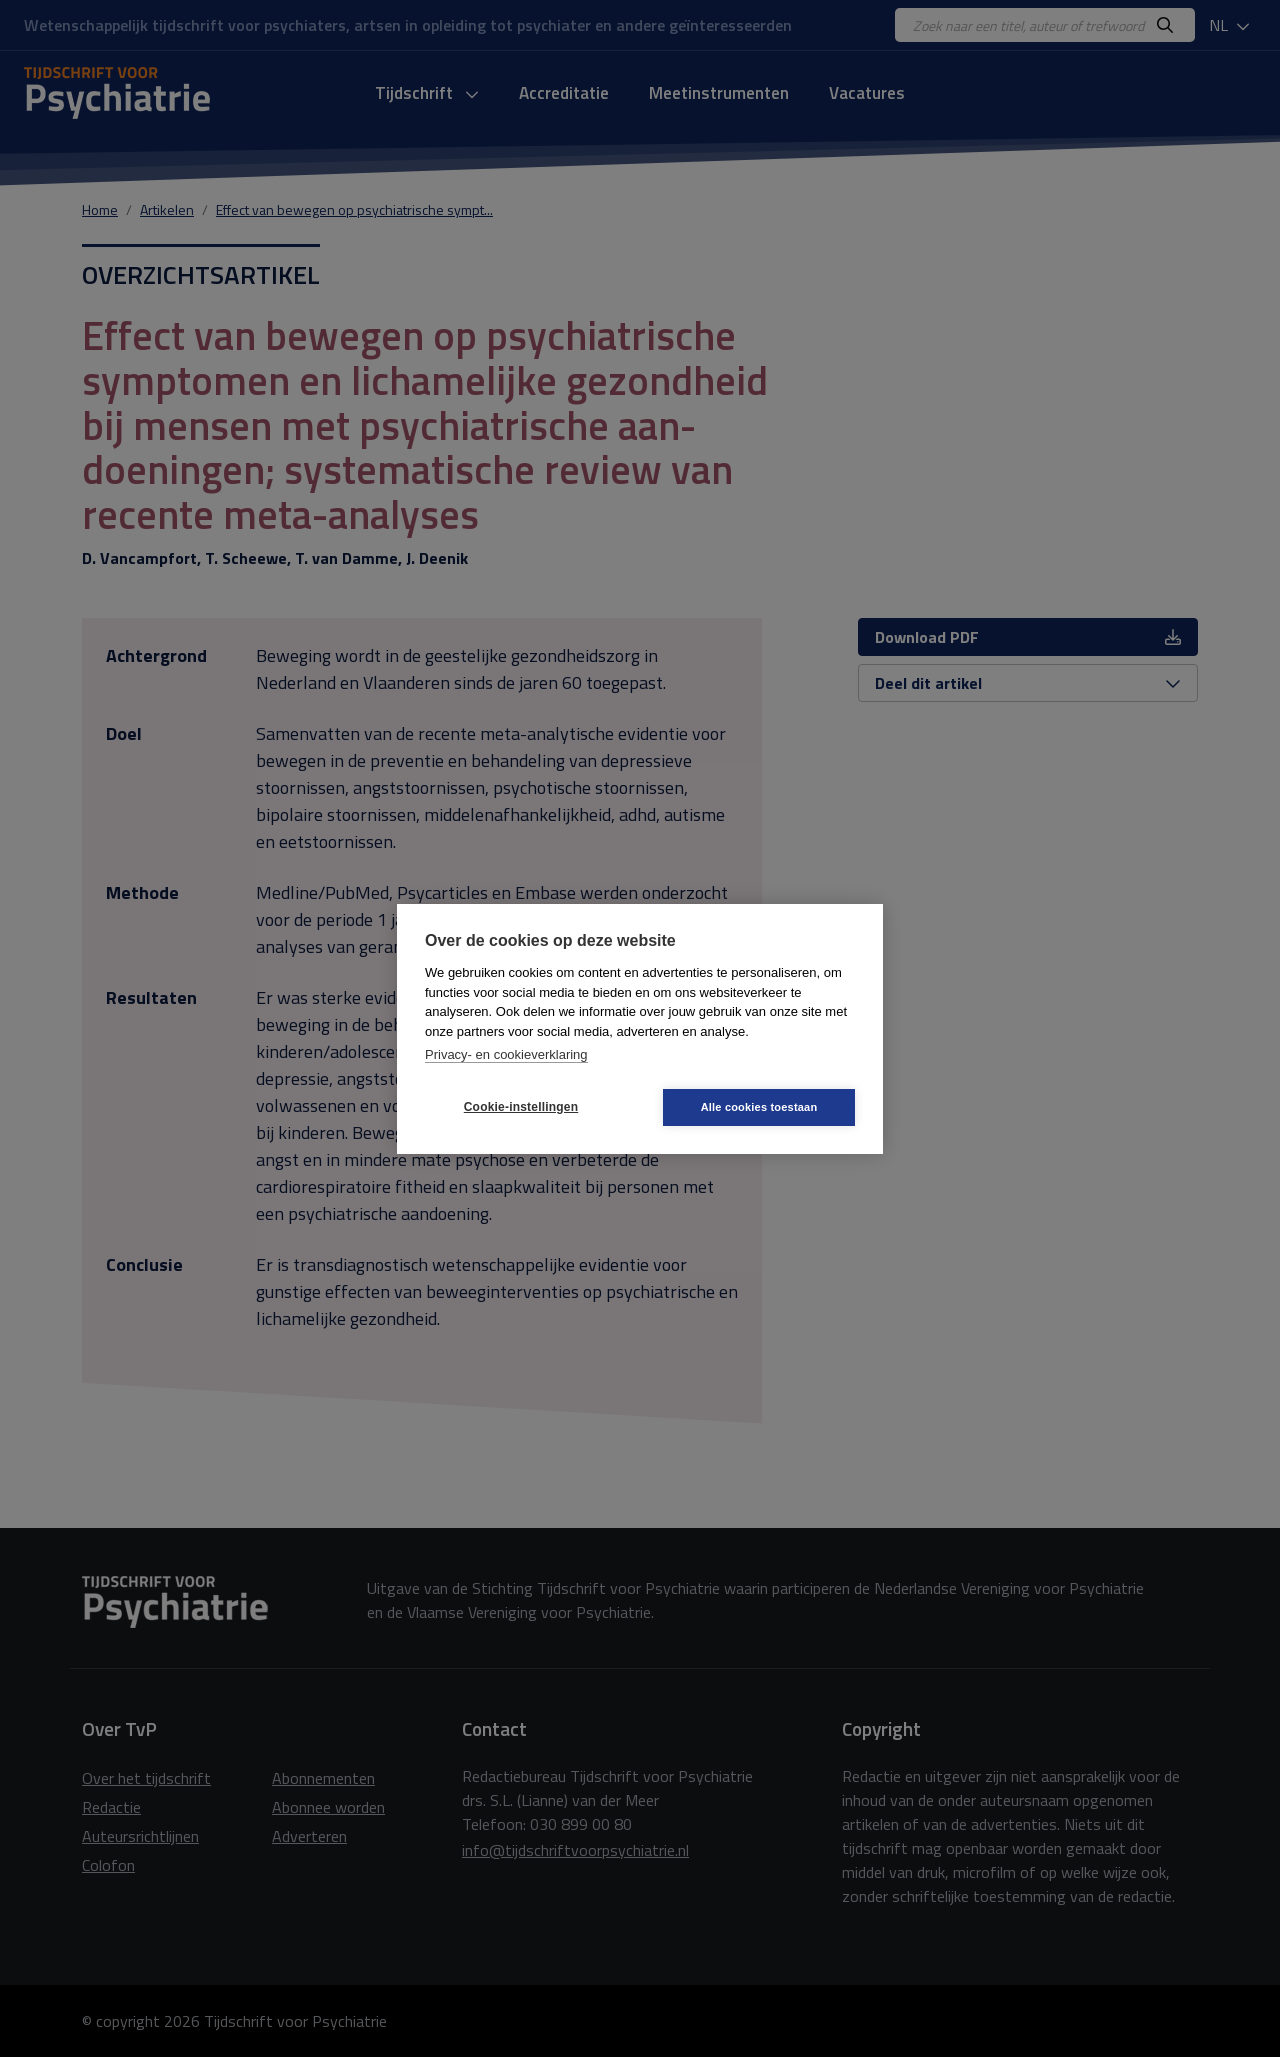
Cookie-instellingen (521, 1107)
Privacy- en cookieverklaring (506, 1054)
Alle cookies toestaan (759, 1107)
